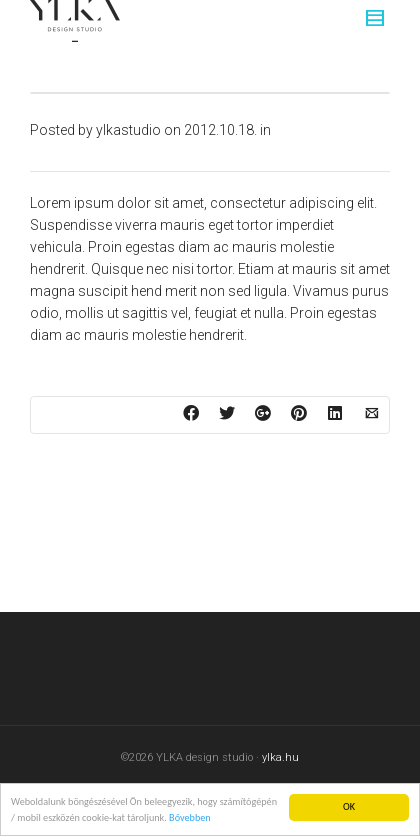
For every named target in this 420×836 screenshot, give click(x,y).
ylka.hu (280, 757)
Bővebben (190, 817)
